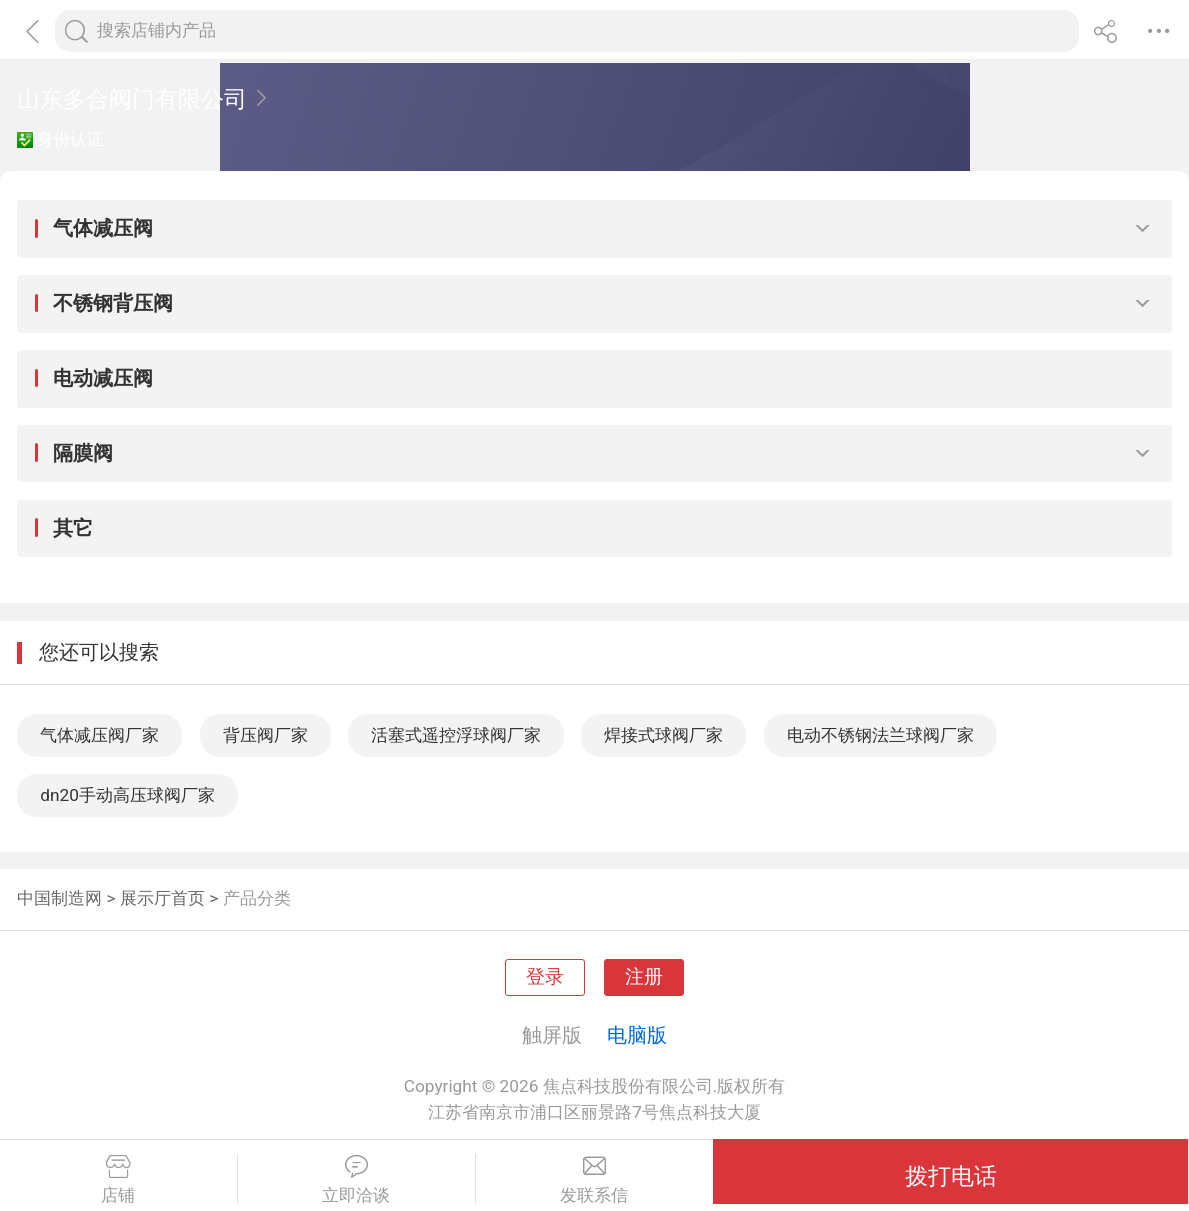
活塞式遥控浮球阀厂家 (456, 735)
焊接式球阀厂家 (663, 735)
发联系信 (595, 1180)
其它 (73, 528)
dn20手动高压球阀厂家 (127, 795)
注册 (644, 977)
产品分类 (257, 898)
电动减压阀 (103, 378)
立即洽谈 (356, 1180)
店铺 (118, 1180)
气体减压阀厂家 (99, 735)
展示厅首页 (162, 898)
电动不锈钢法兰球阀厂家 (880, 735)
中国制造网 (59, 898)
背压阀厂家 (265, 735)
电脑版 (637, 1035)
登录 (545, 977)
